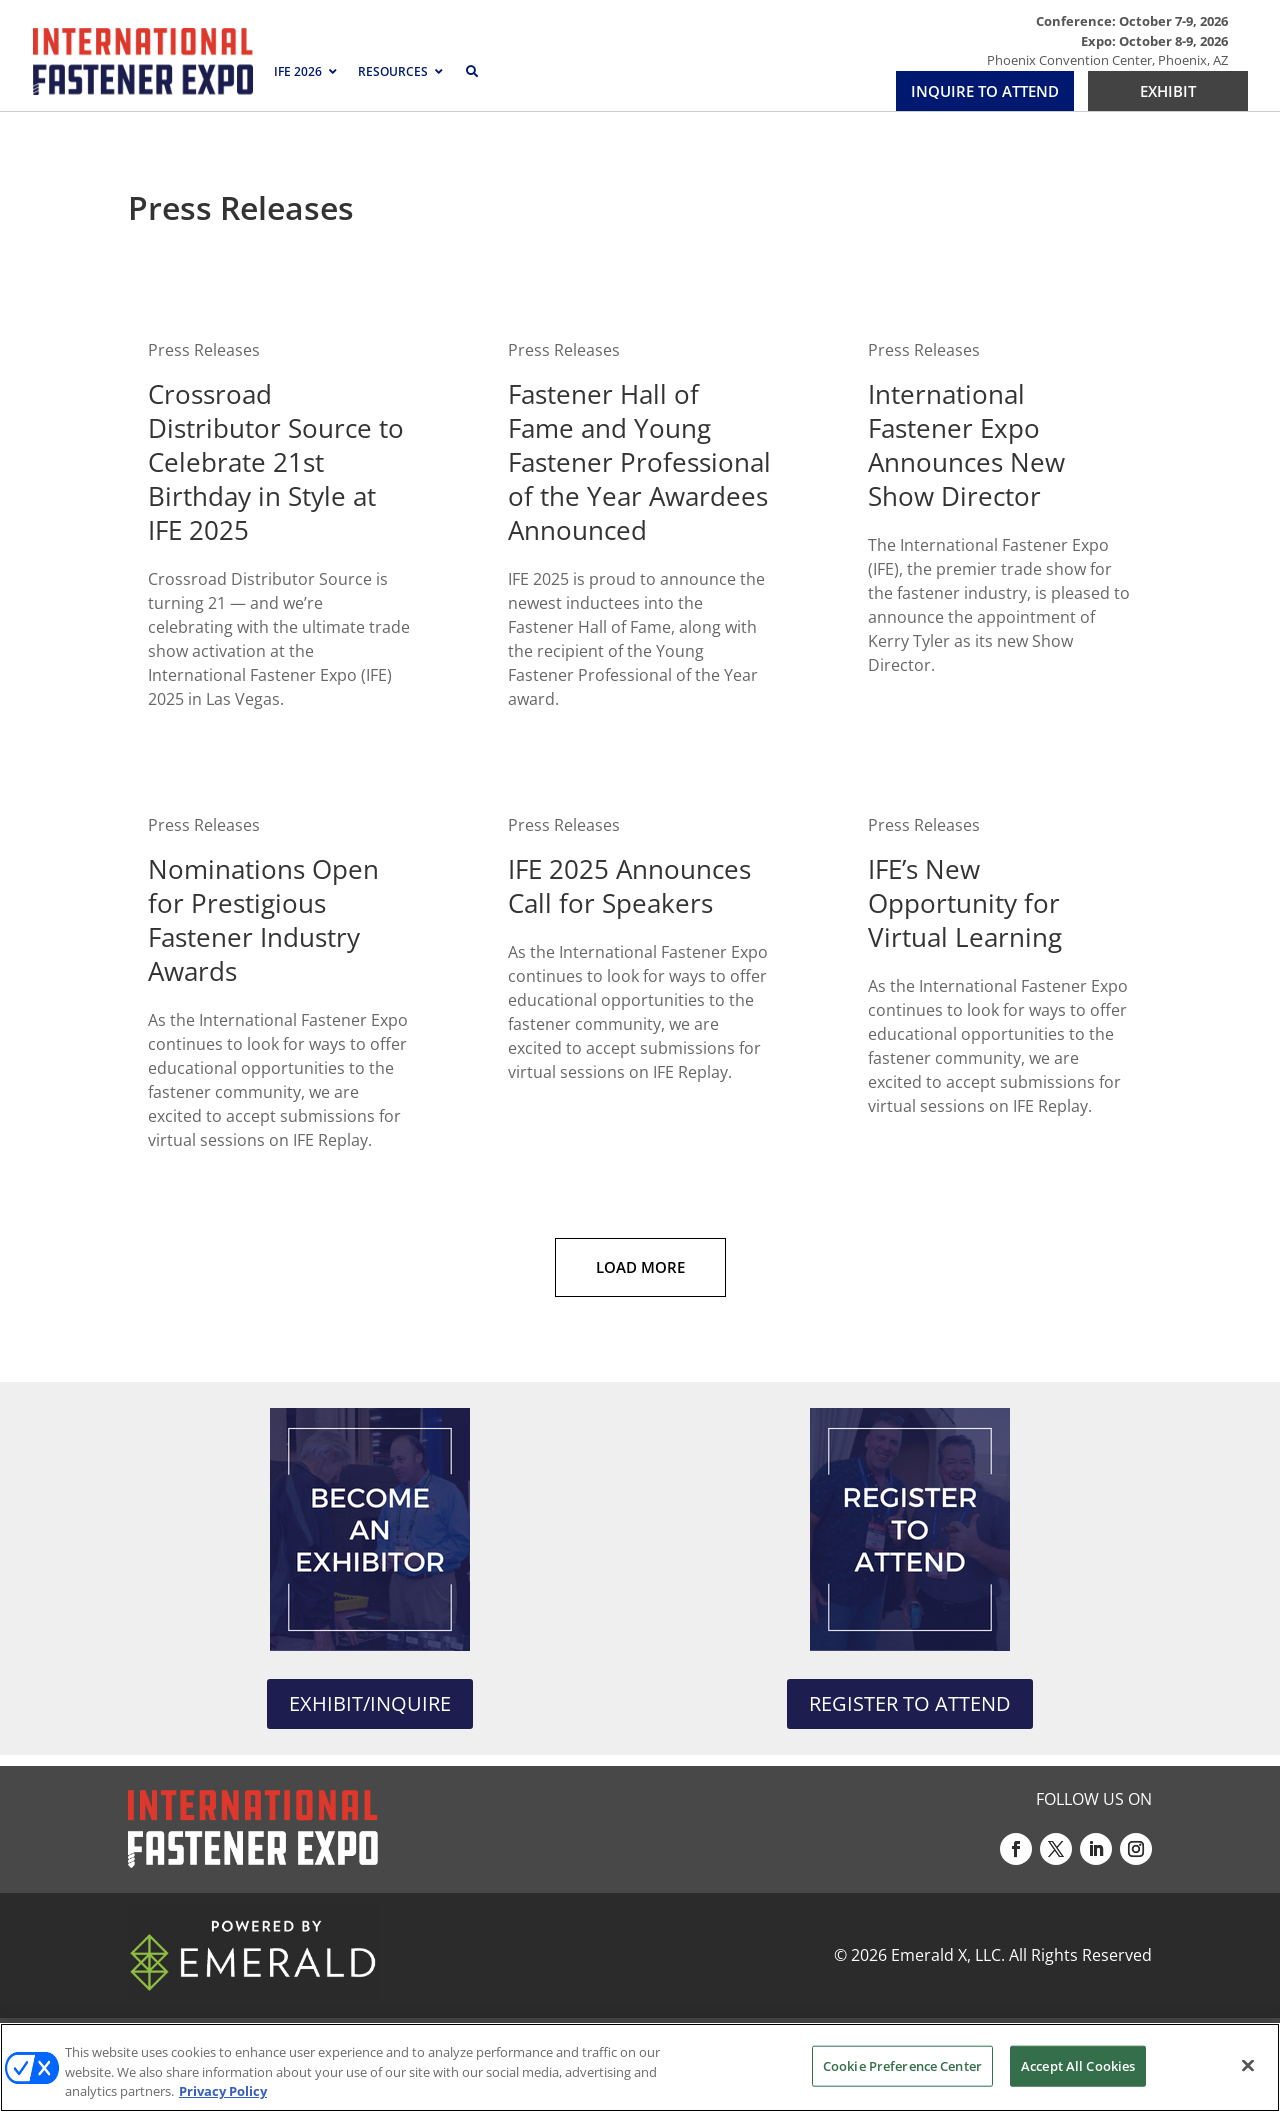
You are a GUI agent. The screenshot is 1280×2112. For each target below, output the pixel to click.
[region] (640, 2067)
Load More (640, 1267)
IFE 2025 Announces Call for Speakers (629, 886)
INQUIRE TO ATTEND (985, 91)
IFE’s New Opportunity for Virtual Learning (965, 903)
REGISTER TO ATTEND (910, 1703)
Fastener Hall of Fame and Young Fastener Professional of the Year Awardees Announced (639, 462)
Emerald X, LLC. (948, 1955)
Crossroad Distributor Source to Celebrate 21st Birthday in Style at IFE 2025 (276, 462)
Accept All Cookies (1078, 2065)
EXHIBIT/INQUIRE (370, 1703)
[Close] (1248, 2065)
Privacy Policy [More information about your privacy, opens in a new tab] (223, 2091)
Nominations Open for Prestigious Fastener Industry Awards (263, 920)
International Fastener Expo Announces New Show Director (966, 445)
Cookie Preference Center (902, 2065)
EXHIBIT (1168, 91)
